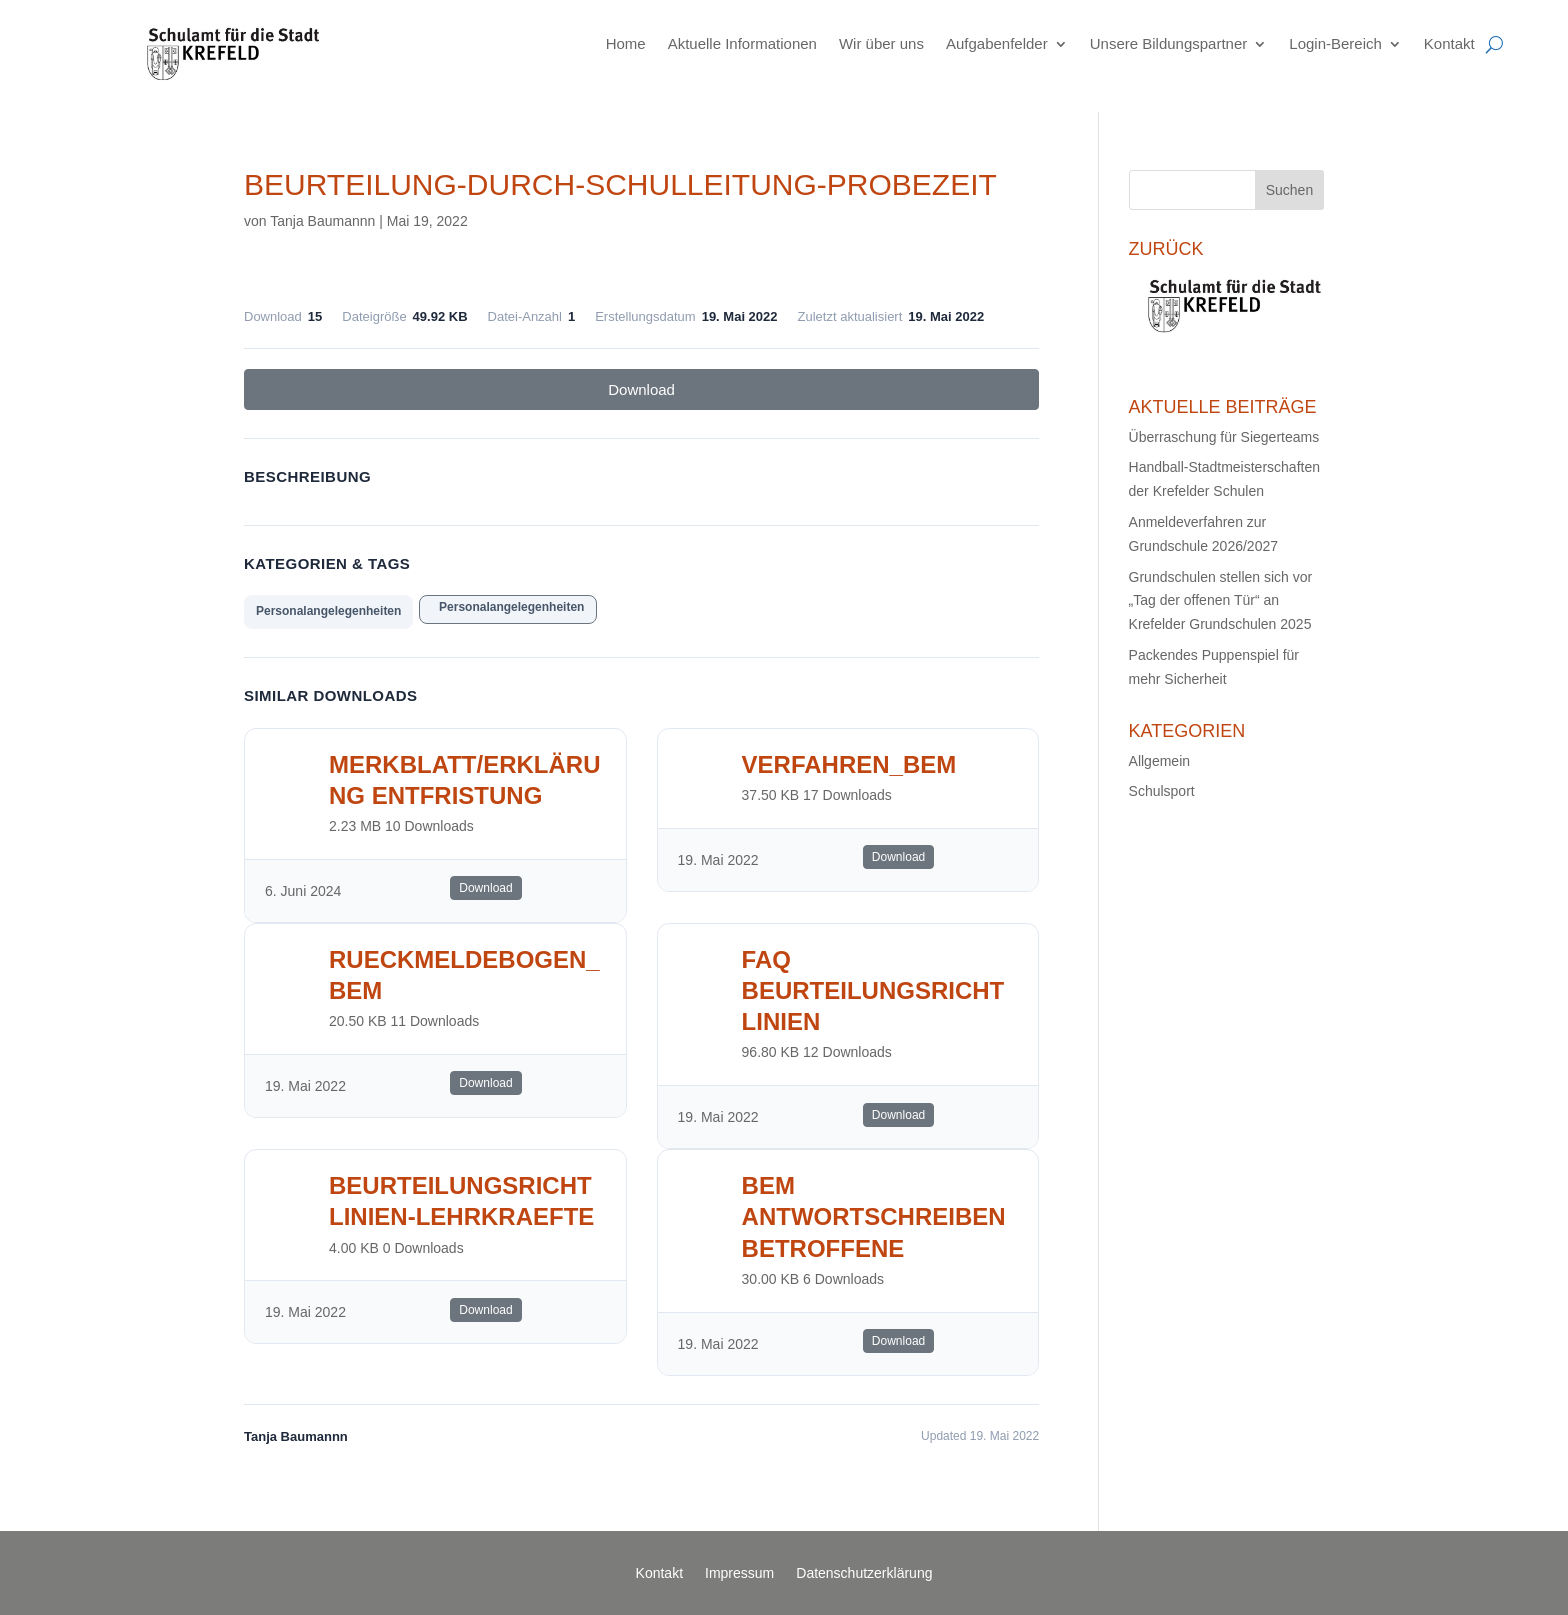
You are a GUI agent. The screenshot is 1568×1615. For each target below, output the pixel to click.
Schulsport (1162, 791)
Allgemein (1159, 761)
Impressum (739, 1573)
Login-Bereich (1335, 43)
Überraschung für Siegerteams (1224, 437)
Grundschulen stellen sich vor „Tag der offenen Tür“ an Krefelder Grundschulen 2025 (1221, 601)
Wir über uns (881, 43)
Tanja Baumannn (322, 221)
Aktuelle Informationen (742, 43)
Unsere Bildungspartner (1169, 43)
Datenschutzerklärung (864, 1573)
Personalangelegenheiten (328, 611)
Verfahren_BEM (849, 764)
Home (626, 43)
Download (641, 389)
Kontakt (1449, 43)
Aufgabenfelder (997, 43)
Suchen (1289, 190)
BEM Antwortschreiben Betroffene (874, 1216)
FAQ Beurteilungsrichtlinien (873, 990)
